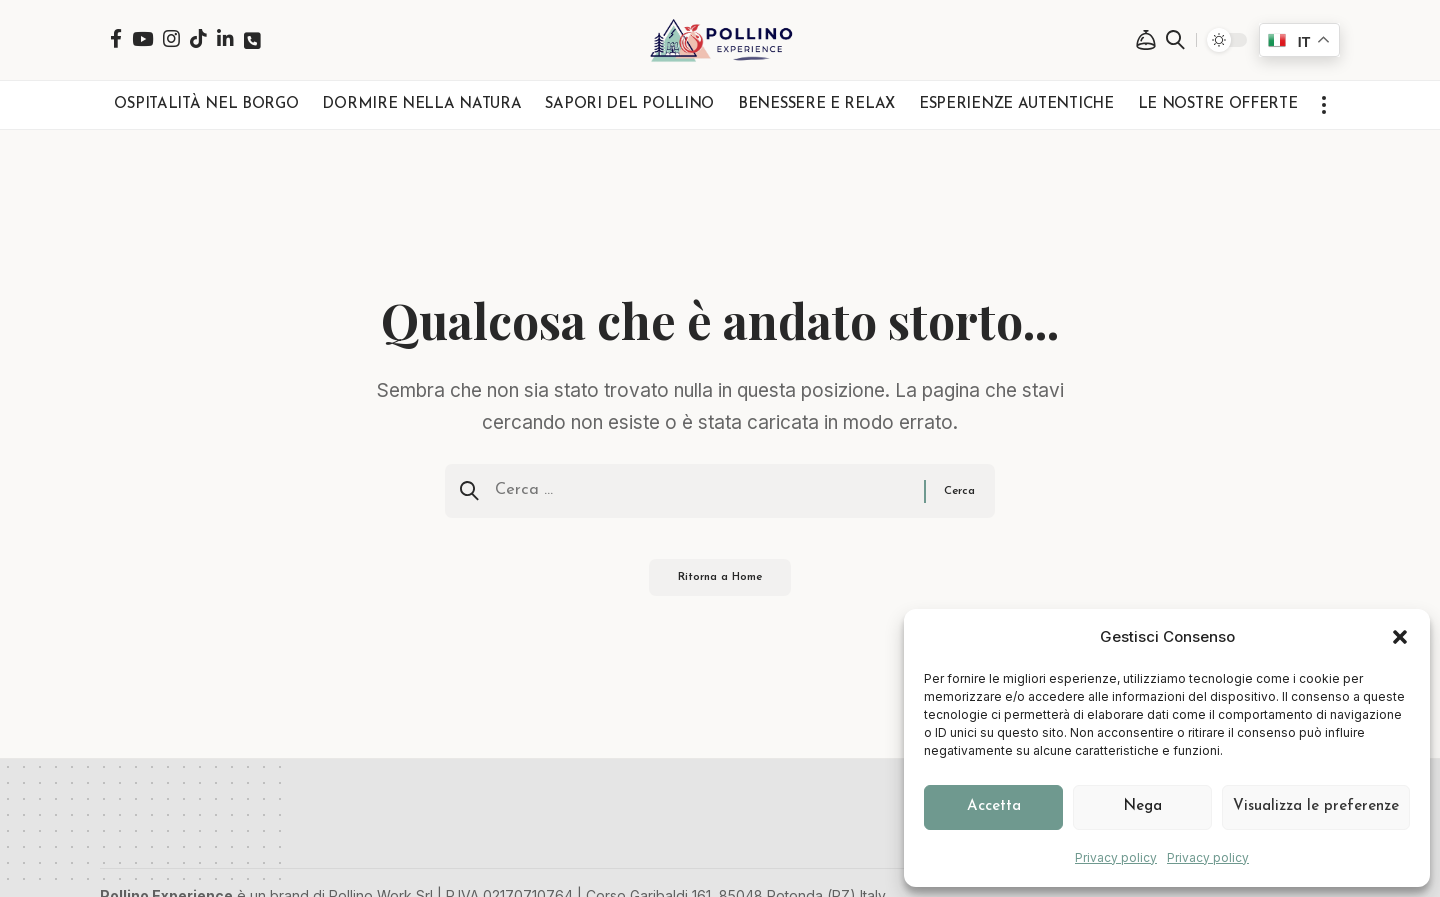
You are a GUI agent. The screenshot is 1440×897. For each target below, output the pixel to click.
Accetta (994, 806)
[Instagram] (171, 38)
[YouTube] (142, 38)
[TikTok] (198, 38)
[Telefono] (252, 40)
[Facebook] (116, 38)
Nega (1142, 806)
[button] (1400, 637)
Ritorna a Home (720, 586)
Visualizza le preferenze (1316, 806)
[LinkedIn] (225, 38)
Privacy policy (1116, 857)
